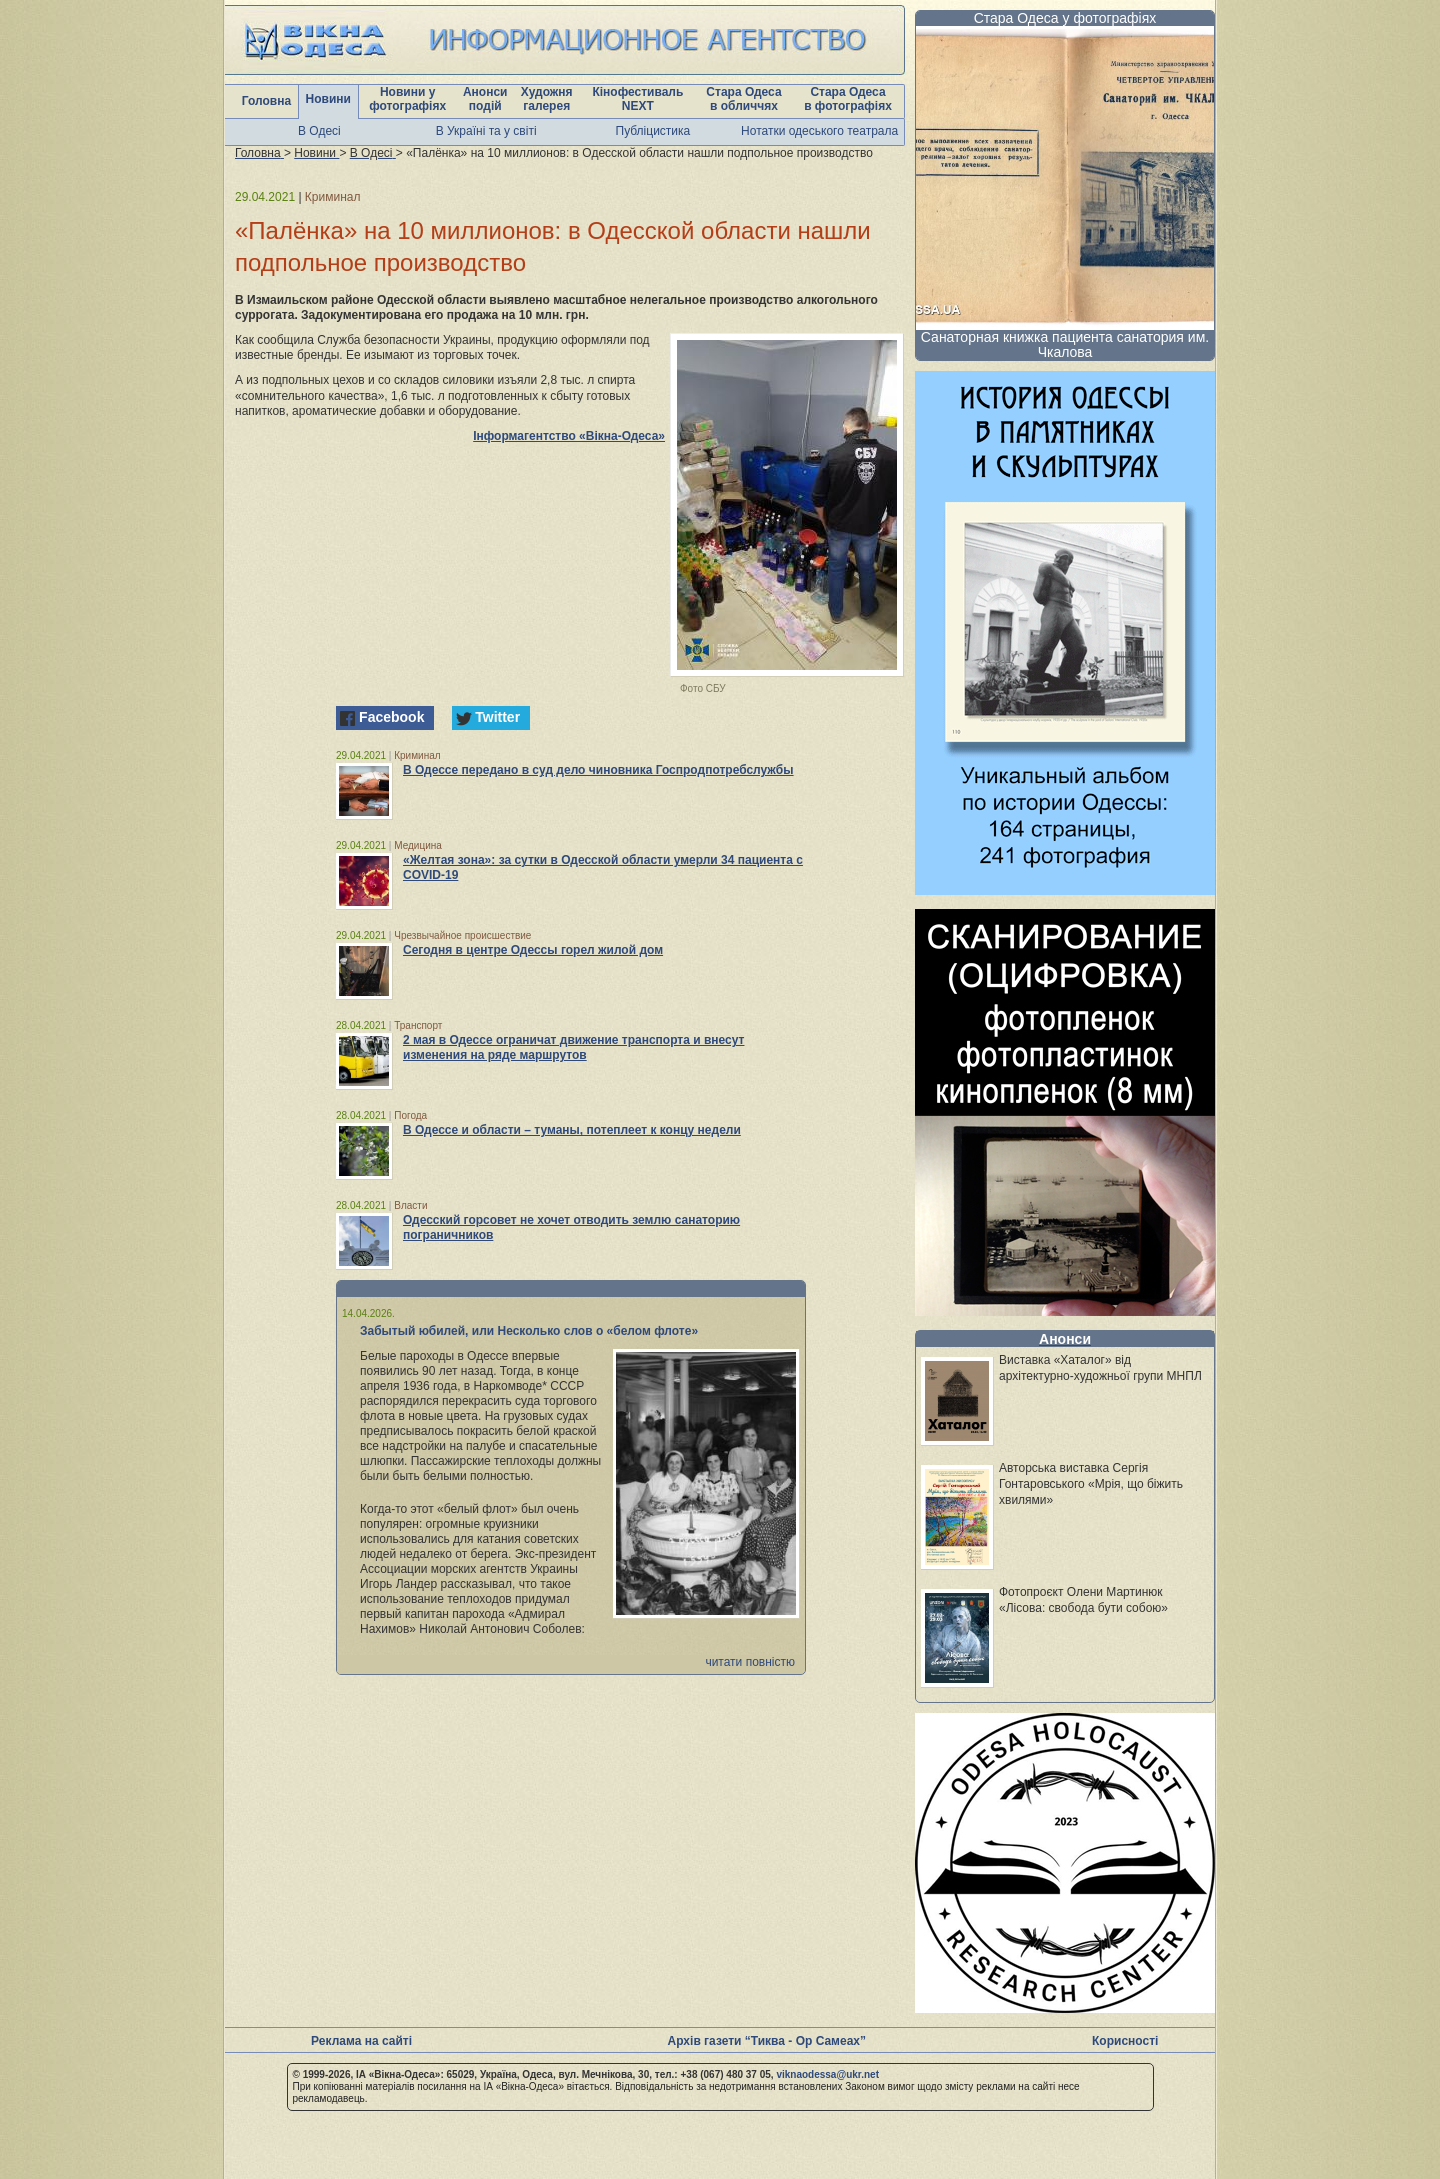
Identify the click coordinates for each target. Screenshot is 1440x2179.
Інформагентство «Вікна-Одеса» (569, 436)
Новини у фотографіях (407, 99)
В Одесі (319, 131)
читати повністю (750, 1662)
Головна (266, 101)
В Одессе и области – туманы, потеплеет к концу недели (572, 1130)
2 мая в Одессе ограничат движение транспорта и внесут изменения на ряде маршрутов (573, 1047)
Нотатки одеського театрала (819, 131)
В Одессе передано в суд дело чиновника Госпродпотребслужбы (598, 770)
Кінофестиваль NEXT (637, 99)
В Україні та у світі (486, 131)
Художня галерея (547, 99)
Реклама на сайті (361, 2041)
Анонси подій (485, 99)
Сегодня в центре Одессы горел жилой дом (533, 950)
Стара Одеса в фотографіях (848, 99)
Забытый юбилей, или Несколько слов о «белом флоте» (529, 1331)
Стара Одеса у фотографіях (1065, 18)
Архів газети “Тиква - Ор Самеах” (767, 2041)
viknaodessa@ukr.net (827, 2074)
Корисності (1125, 2041)
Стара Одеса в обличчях (743, 99)
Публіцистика (653, 131)
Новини (328, 99)
